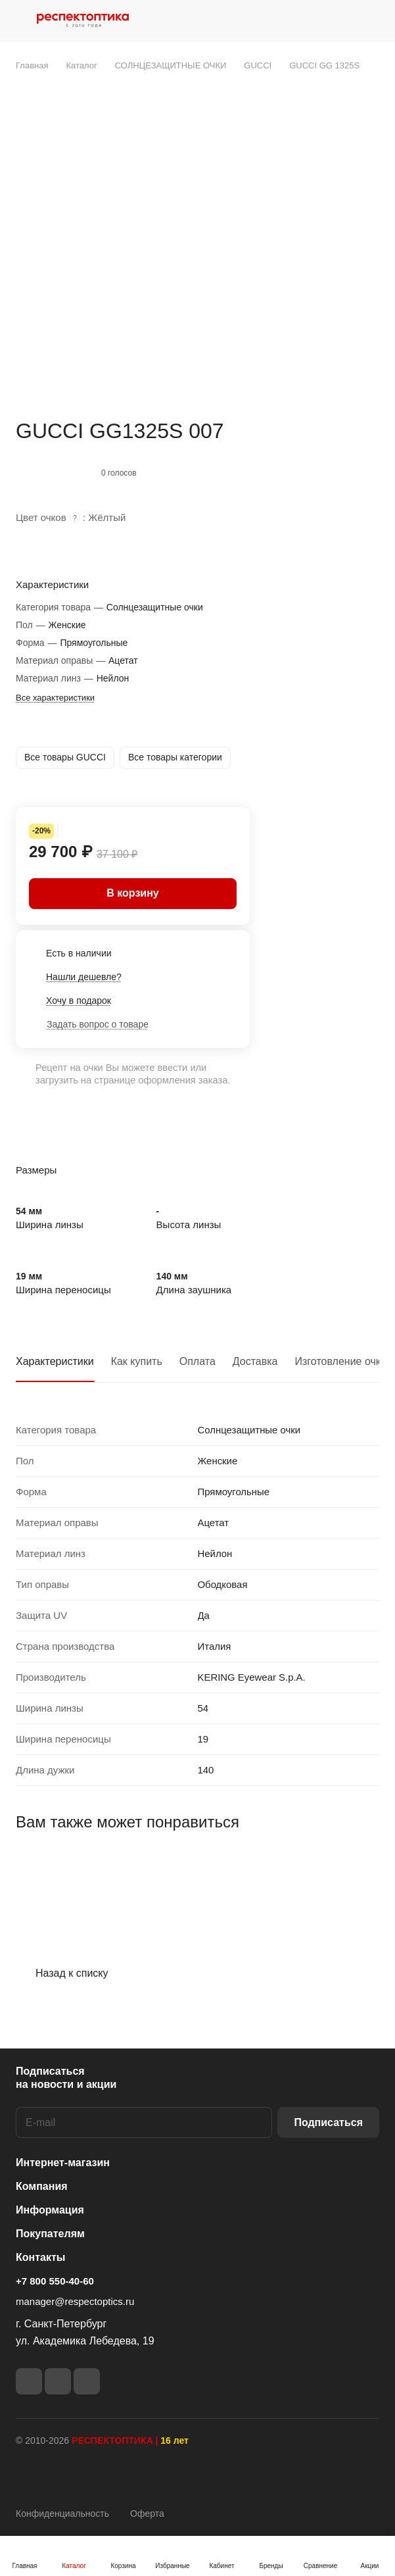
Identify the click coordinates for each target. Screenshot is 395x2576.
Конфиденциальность (62, 2513)
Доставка (255, 1361)
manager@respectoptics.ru (75, 2301)
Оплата (197, 1361)
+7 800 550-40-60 (55, 2281)
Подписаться (328, 2122)
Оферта (147, 2513)
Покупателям (50, 2233)
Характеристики (55, 1361)
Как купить (136, 1361)
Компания (42, 2186)
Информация (50, 2210)
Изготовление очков (343, 1361)
